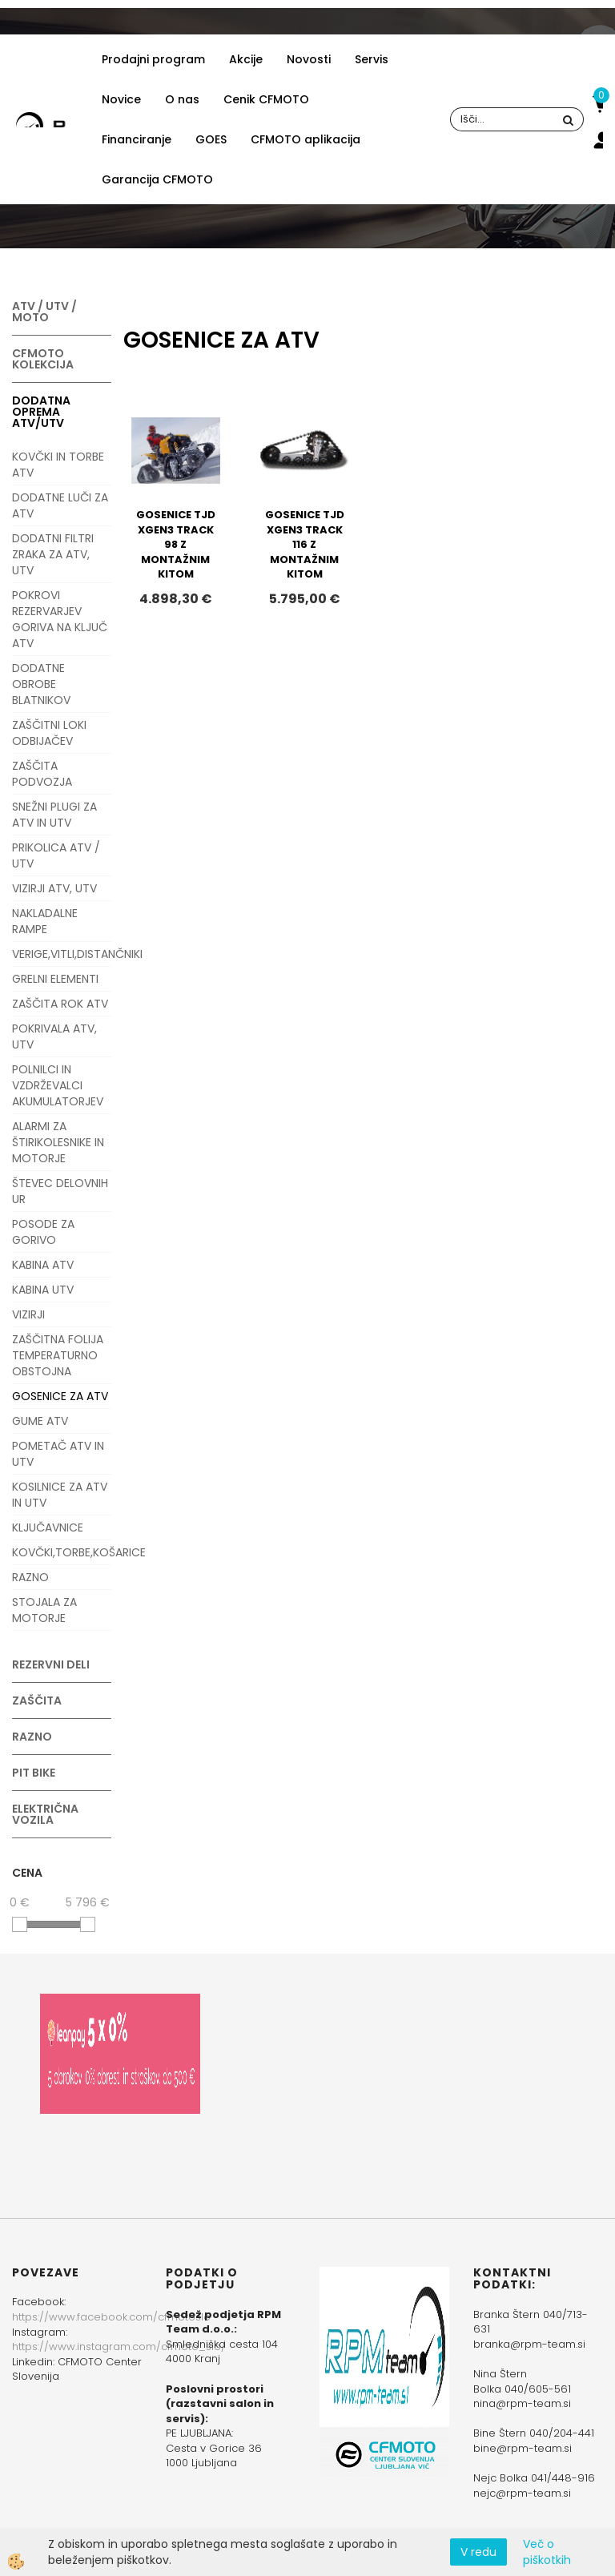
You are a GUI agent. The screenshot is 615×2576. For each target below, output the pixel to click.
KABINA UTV (43, 1290)
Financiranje (136, 139)
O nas (182, 99)
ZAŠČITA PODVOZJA (42, 774)
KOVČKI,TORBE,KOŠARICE (61, 1552)
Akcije (246, 59)
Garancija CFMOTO (157, 179)
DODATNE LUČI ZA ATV (60, 505)
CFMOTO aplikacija (305, 139)
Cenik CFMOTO (266, 99)
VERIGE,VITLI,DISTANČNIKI (61, 954)
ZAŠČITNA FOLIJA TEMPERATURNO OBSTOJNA (57, 1355)
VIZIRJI (28, 1314)
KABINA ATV (43, 1265)
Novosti (309, 59)
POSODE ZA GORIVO (43, 1232)
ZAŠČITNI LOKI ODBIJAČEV (49, 733)
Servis (371, 59)
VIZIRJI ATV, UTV (54, 888)
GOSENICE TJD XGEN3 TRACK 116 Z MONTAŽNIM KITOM (304, 544)
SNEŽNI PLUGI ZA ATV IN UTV (54, 815)
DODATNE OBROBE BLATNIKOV (41, 684)
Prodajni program (153, 59)
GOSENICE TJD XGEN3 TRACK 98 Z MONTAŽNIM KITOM (175, 544)
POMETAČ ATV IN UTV (58, 1454)
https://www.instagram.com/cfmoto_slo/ (119, 2346)
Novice (121, 99)
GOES (211, 139)
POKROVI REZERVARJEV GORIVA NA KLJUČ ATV (59, 619)
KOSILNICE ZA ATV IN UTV (59, 1495)
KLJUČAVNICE (47, 1527)
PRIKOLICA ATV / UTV (56, 855)
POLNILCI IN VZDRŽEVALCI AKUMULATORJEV (57, 1085)
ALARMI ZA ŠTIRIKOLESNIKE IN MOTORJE (58, 1142)
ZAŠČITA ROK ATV (60, 1004)
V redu (478, 2552)
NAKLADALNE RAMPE (45, 921)
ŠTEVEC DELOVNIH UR (60, 1191)
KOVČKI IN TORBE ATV (58, 465)
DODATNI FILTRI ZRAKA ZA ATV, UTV (53, 554)
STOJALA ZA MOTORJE (44, 1610)
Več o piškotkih (547, 2552)
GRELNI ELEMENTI (55, 979)
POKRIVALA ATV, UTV (54, 1036)
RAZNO (30, 1577)
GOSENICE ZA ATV (60, 1396)
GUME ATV (40, 1421)
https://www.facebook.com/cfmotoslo (111, 2316)
